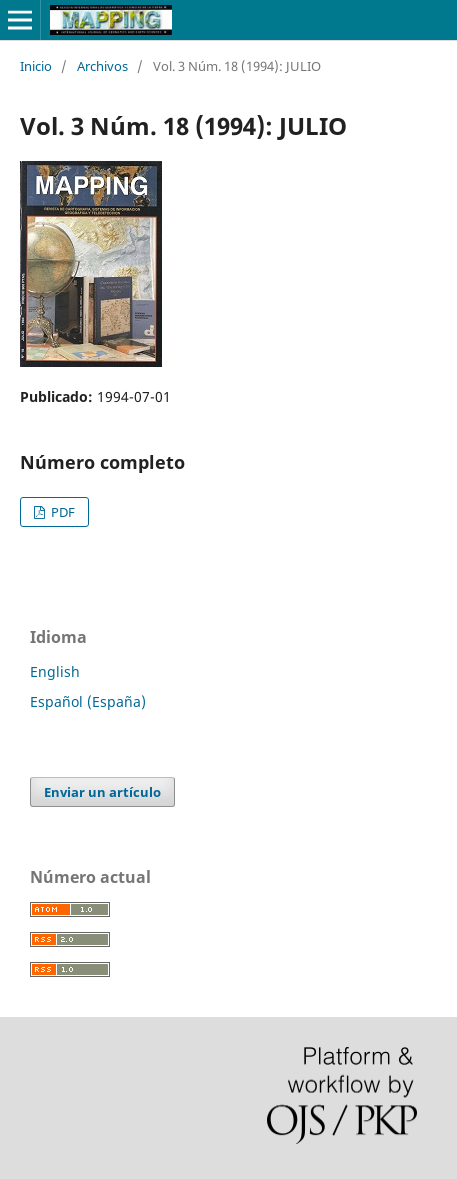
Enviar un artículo (102, 792)
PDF (61, 512)
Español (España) (88, 701)
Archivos (102, 66)
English (55, 671)
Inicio (36, 66)
